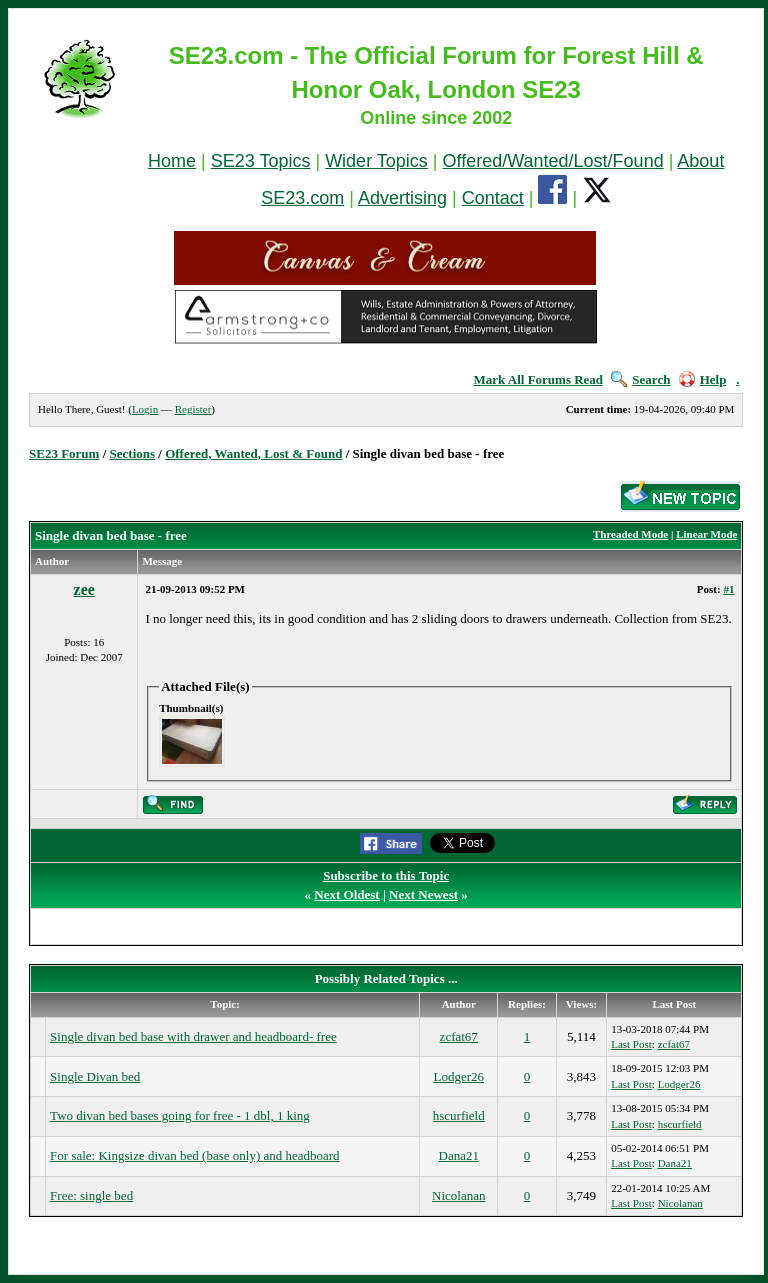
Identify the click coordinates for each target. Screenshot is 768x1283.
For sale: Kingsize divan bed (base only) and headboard (195, 1155)
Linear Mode (706, 534)
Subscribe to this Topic (386, 875)
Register (193, 409)
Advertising (402, 198)
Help (703, 379)
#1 (728, 589)
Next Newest (423, 894)
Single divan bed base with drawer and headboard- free (193, 1036)
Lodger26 (458, 1076)
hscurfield (459, 1115)
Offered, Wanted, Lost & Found (253, 453)
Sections (133, 453)
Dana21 (459, 1155)
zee (84, 589)
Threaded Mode (630, 534)
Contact (493, 198)
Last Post (631, 1044)
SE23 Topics (261, 161)
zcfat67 (459, 1036)
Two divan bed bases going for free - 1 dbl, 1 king (180, 1115)
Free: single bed (91, 1195)
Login (145, 409)
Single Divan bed (95, 1076)
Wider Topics (376, 161)
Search (640, 379)
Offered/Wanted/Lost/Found (553, 161)
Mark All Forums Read (538, 379)
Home (172, 161)
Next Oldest (346, 894)
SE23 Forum (64, 453)
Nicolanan (458, 1195)
